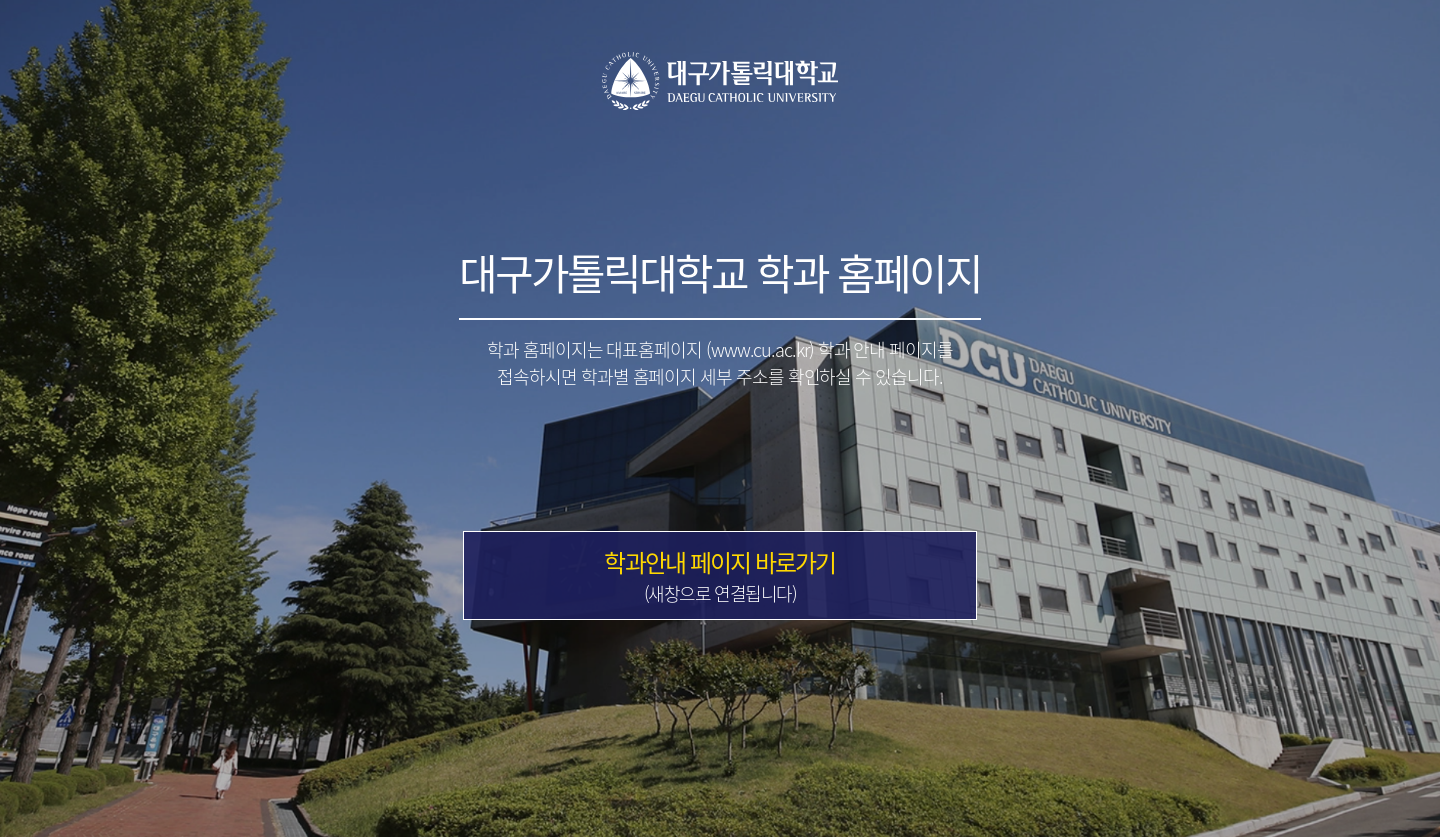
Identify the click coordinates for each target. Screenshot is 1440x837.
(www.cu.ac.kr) (760, 349)
